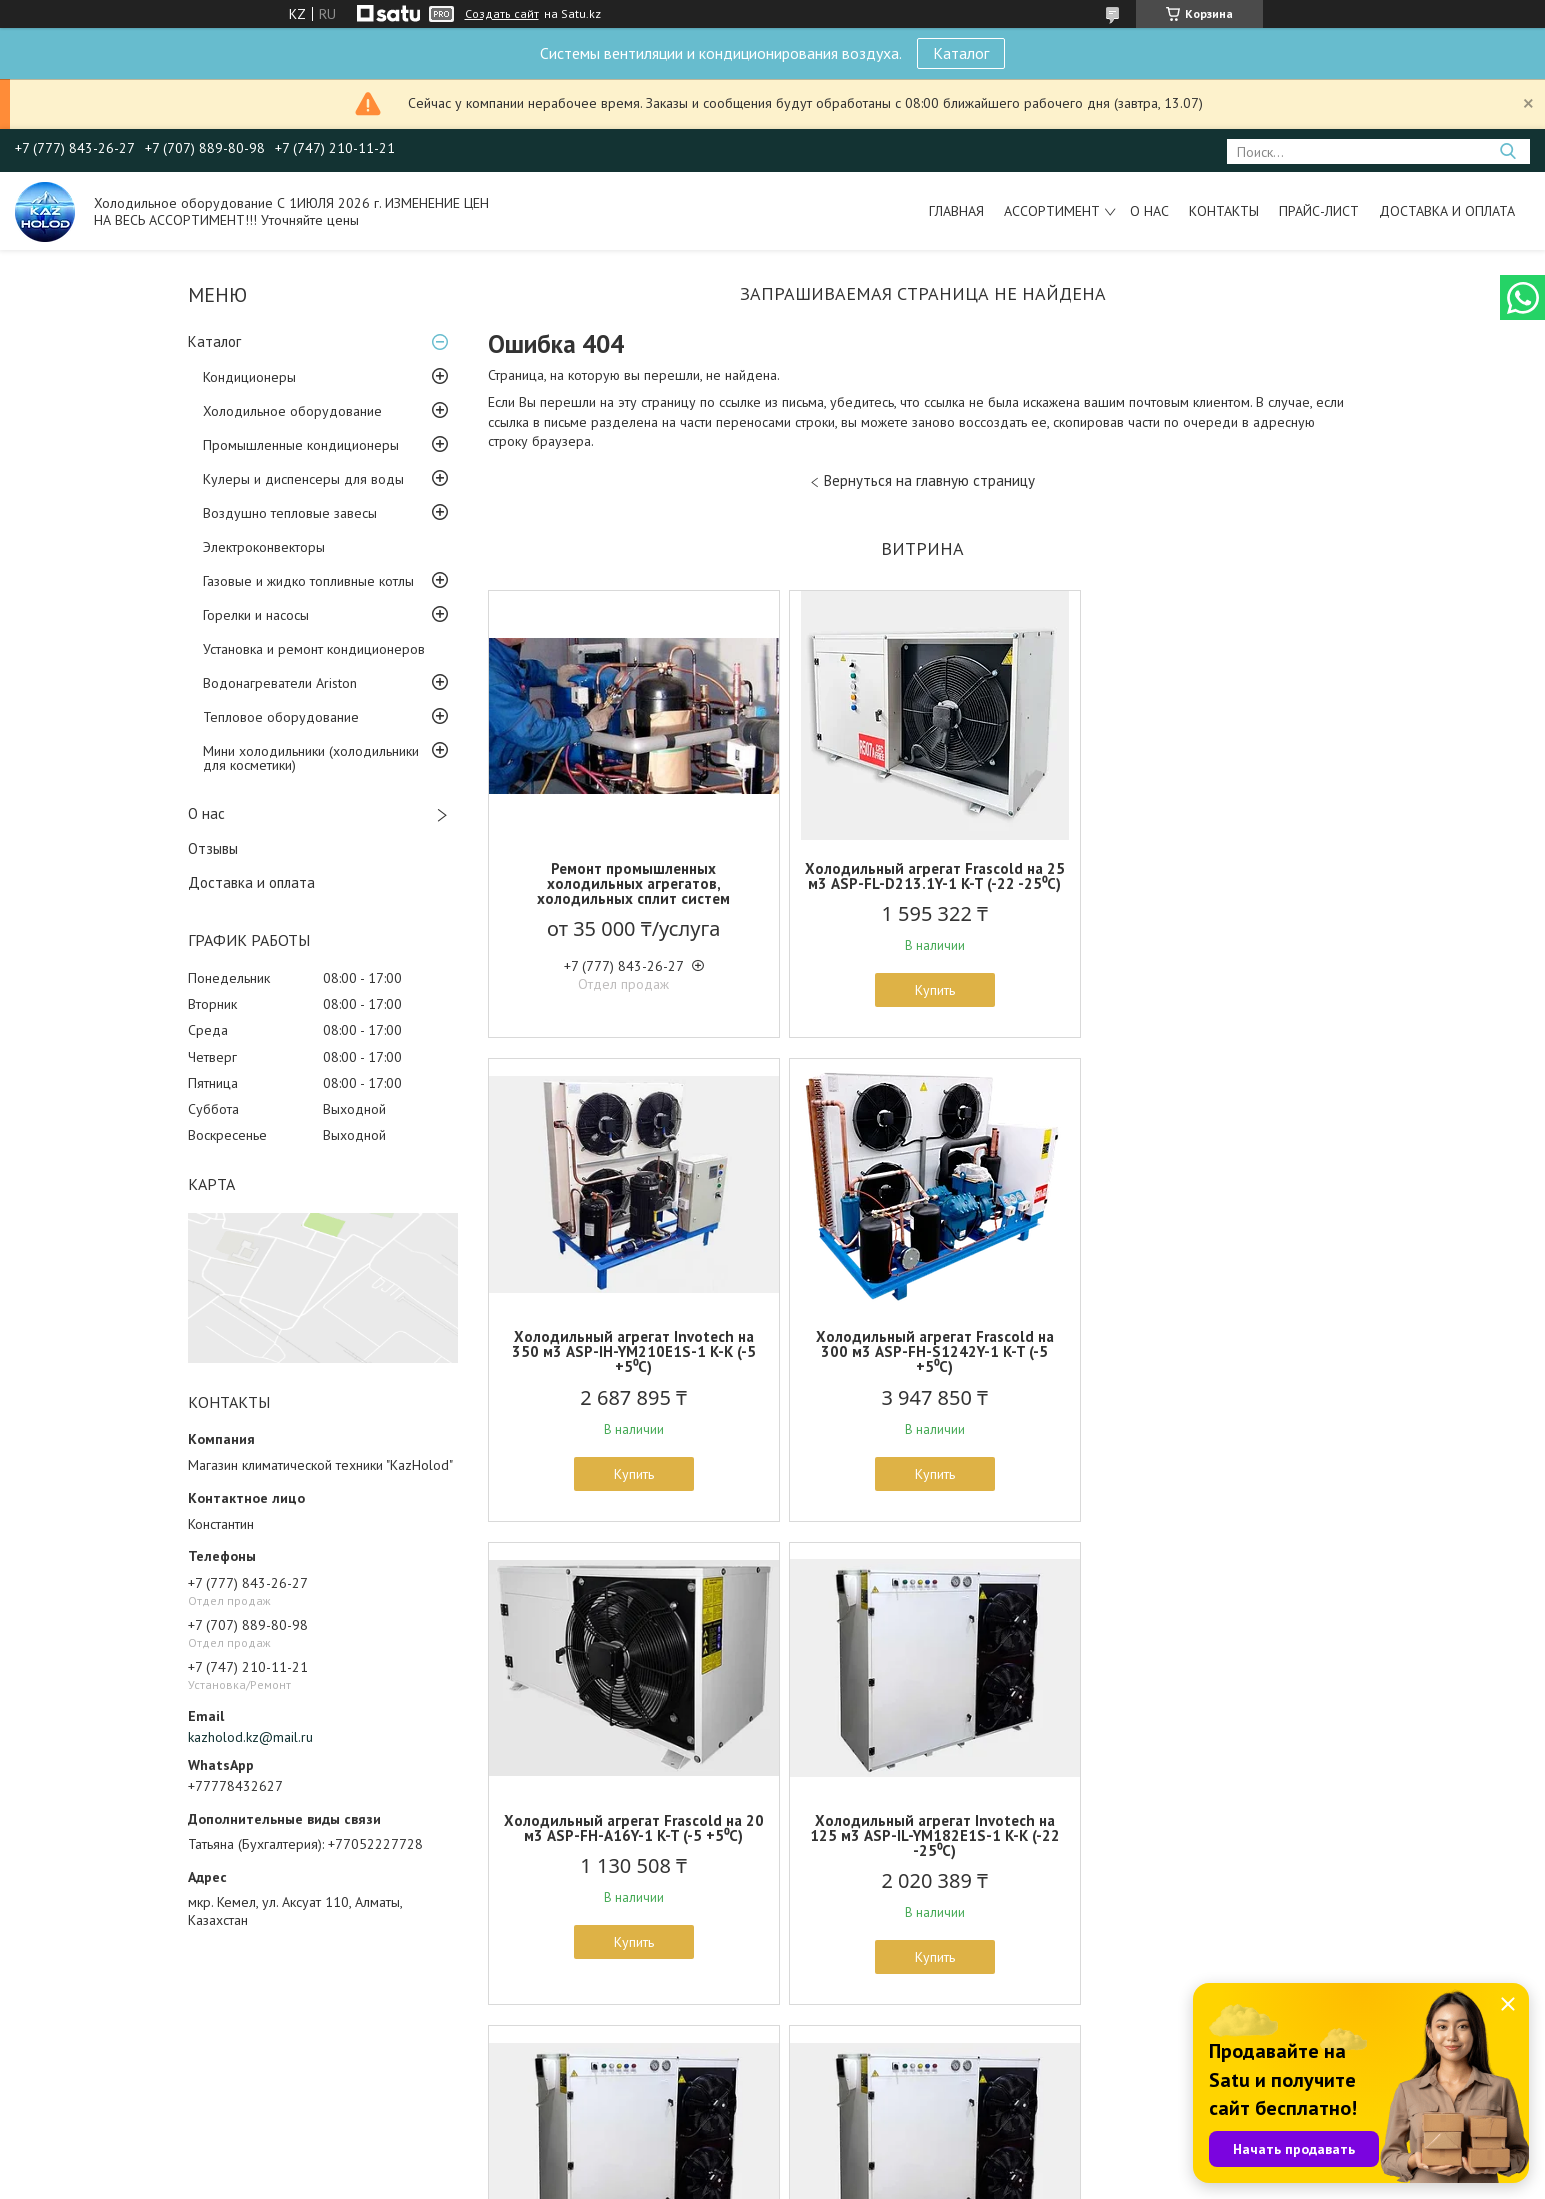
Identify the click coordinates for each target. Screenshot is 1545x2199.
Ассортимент (1052, 211)
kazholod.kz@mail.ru (250, 1737)
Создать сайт (502, 14)
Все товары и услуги (916, 2083)
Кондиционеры (249, 377)
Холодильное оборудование (292, 411)
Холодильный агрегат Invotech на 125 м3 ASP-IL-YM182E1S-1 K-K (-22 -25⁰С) (1215, 1366)
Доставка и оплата (1447, 211)
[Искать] (1507, 151)
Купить (922, 1005)
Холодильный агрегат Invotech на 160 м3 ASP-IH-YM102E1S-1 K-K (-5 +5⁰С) (630, 1850)
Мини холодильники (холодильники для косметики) (311, 758)
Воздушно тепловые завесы (290, 513)
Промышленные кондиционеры (301, 445)
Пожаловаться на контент (900, 2179)
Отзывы (213, 848)
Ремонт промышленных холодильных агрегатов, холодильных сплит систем (629, 883)
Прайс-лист (1319, 211)
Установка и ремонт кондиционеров (314, 649)
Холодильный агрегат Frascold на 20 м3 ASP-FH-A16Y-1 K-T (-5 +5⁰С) (922, 1359)
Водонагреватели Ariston (280, 683)
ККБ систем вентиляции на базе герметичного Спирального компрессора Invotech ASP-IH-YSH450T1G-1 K (922, 1858)
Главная (956, 211)
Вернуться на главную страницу (929, 480)
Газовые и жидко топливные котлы (308, 581)
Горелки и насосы (256, 615)
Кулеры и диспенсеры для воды (303, 479)
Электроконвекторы (264, 547)
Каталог (961, 53)
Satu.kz (860, 2161)
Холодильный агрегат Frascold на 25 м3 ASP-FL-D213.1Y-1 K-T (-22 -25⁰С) (922, 883)
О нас (1149, 211)
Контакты (1224, 211)
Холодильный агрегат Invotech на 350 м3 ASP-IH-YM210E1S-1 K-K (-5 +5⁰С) (1215, 883)
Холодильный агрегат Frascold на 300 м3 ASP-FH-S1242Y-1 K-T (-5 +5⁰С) (630, 1366)
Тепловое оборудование (281, 717)
